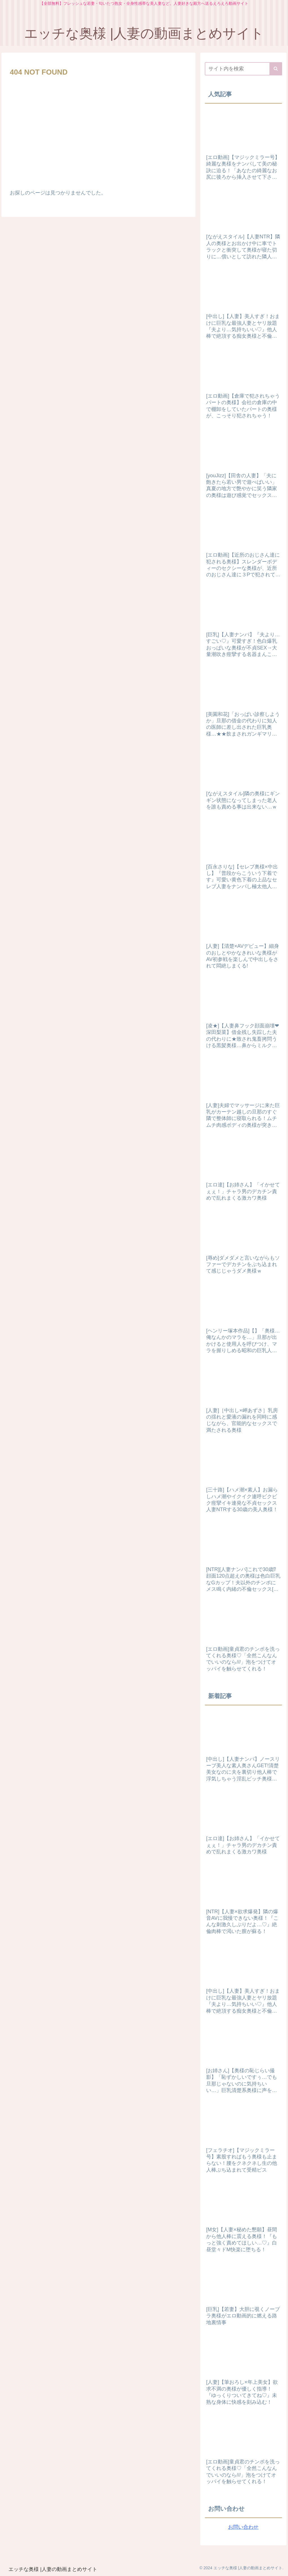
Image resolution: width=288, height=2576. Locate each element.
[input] (243, 68)
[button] (275, 68)
